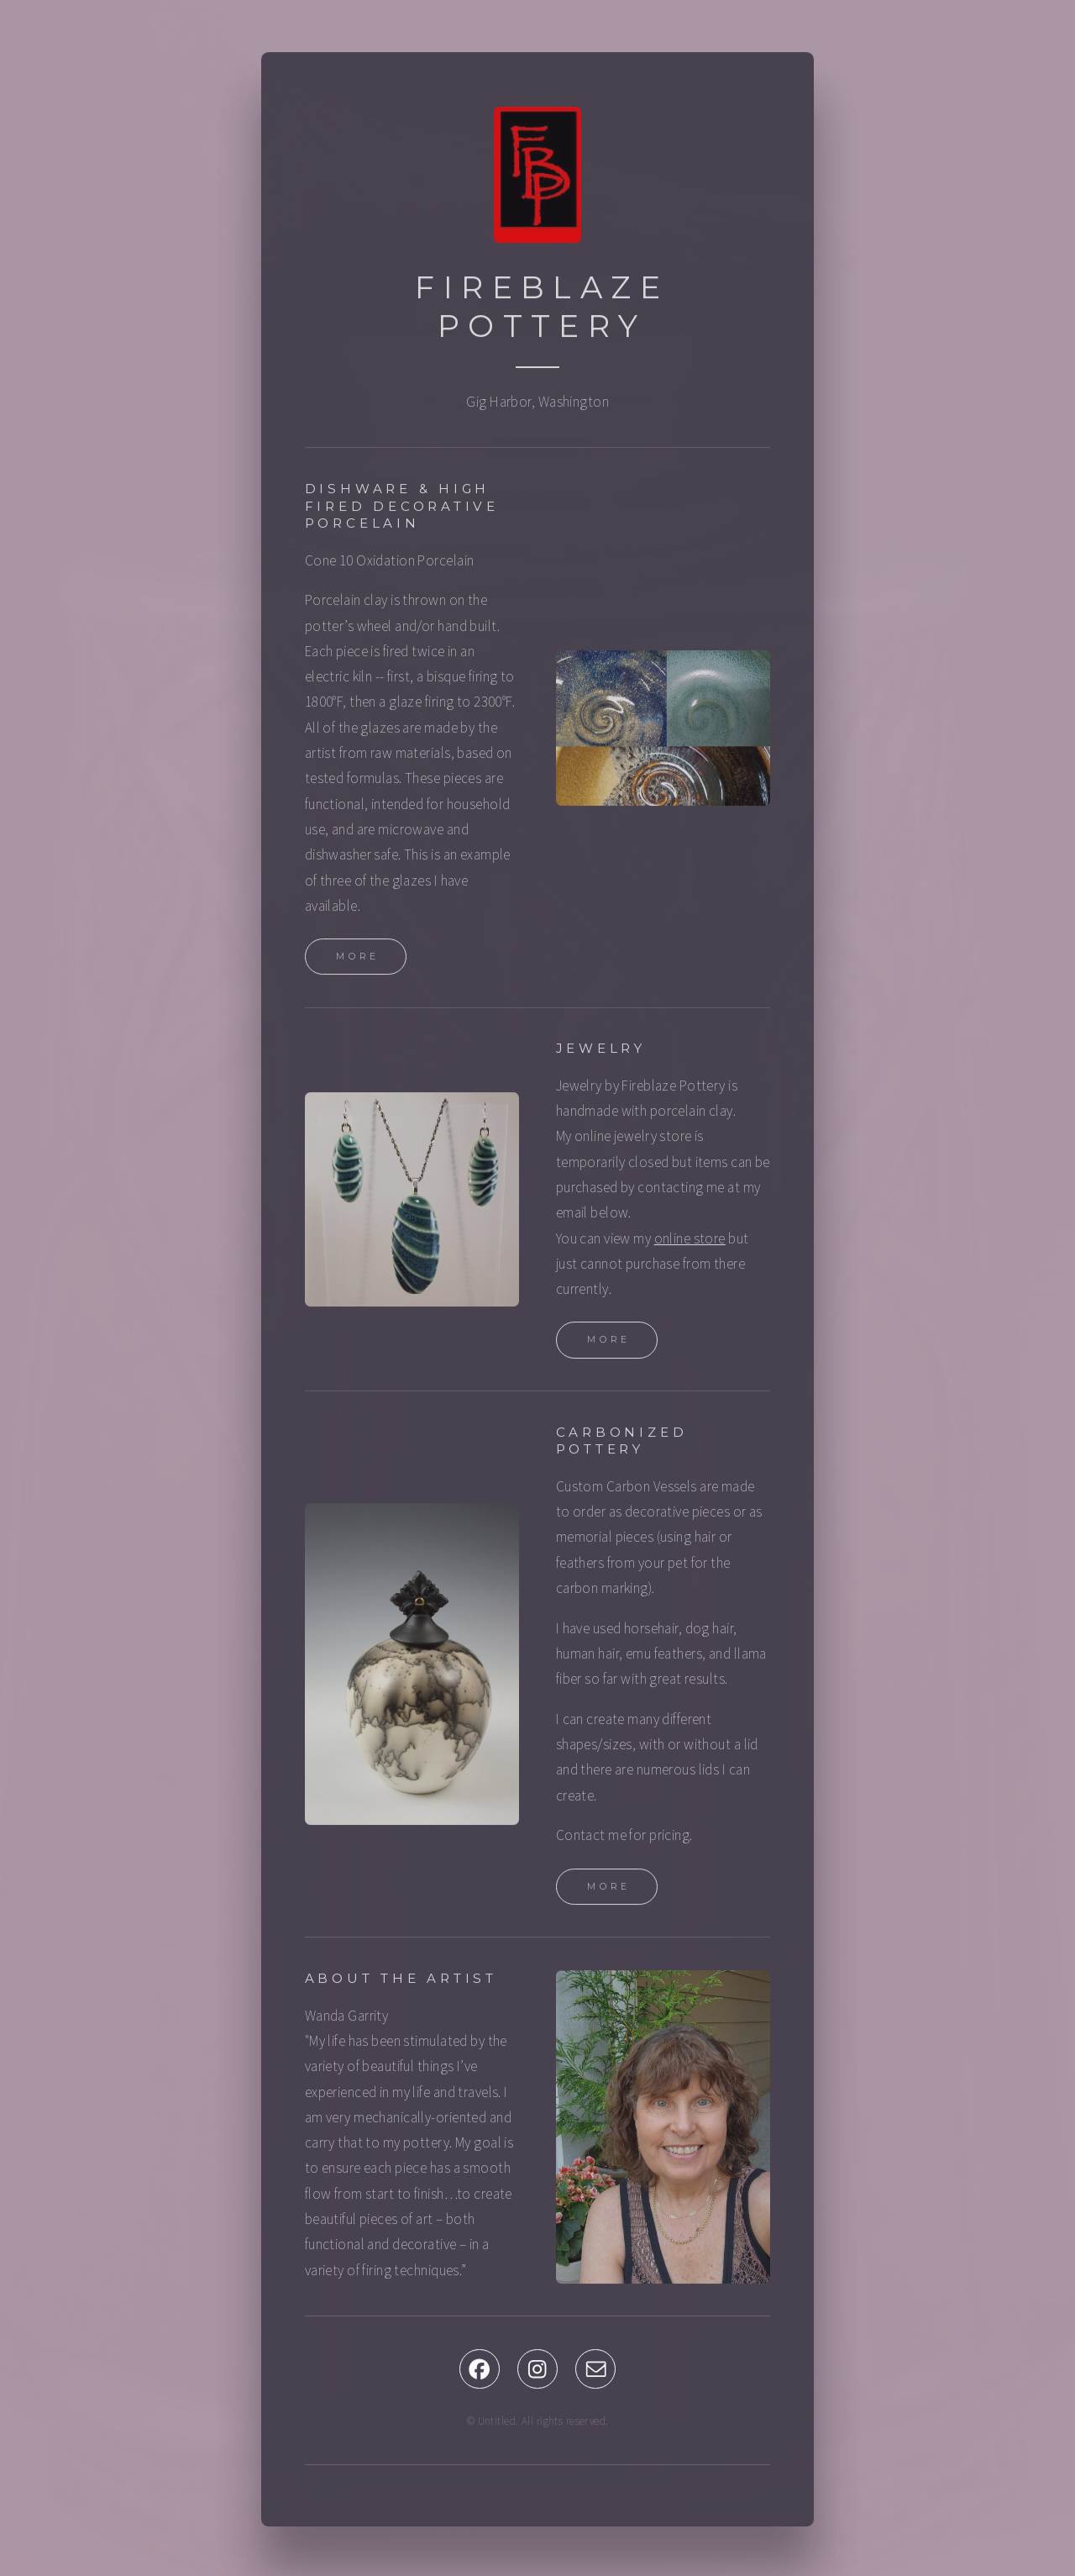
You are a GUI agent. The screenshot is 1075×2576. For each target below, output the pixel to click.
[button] (479, 2372)
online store (690, 1241)
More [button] (358, 959)
